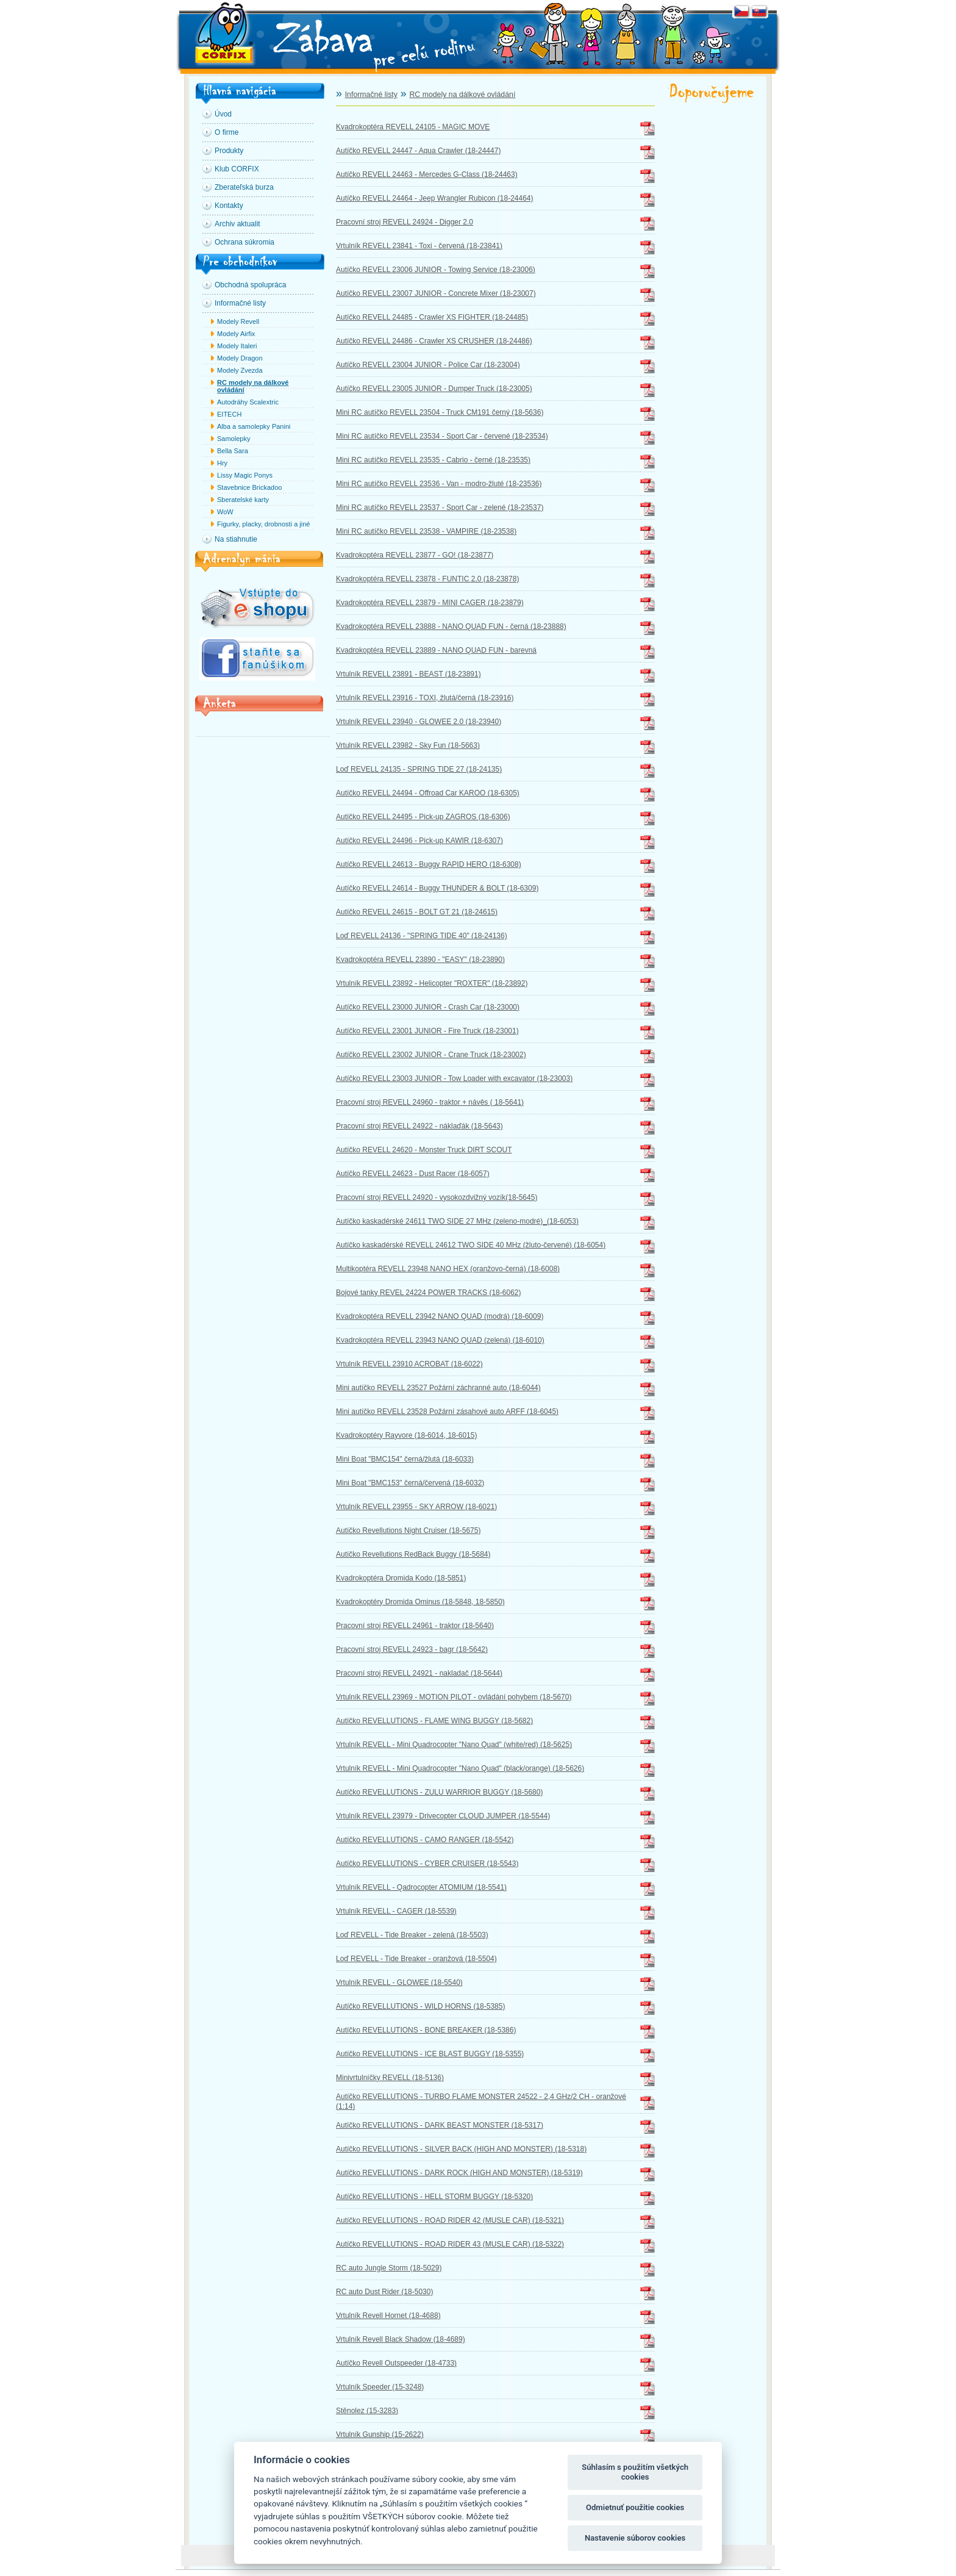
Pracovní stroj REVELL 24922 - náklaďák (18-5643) (419, 1126)
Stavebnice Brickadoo (249, 487)
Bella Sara (232, 450)
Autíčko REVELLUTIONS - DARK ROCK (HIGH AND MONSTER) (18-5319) (459, 2173)
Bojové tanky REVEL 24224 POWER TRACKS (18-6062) (428, 1292)
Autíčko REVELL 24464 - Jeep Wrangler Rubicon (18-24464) (434, 198)
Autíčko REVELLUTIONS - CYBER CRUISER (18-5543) (427, 1863)
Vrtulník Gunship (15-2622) (380, 2434)
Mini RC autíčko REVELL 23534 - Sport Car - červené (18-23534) (442, 436)
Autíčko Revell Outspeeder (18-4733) (396, 2363)
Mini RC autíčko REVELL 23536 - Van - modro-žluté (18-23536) (439, 483)
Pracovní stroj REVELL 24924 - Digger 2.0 (404, 222)
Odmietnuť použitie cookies (635, 2507)
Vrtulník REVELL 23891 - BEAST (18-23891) (408, 674)
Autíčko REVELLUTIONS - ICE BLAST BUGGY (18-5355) (430, 2054)
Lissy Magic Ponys (245, 475)
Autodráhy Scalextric (248, 402)
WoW (225, 511)
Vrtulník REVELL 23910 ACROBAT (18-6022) (409, 1364)
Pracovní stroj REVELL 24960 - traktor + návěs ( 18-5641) (430, 1102)
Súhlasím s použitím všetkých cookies (635, 2472)
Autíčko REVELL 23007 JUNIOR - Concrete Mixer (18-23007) (436, 293)
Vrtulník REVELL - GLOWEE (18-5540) (399, 1982)
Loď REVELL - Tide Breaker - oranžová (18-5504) (416, 1958)
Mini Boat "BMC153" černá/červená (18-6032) (410, 1483)
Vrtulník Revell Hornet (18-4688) (388, 2315)
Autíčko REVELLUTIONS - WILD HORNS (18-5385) (420, 2006)
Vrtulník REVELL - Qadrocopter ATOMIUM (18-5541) (421, 1887)
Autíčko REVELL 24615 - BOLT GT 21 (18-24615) (417, 912)
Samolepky (233, 438)
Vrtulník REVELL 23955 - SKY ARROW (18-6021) (416, 1506)
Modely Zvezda (240, 370)
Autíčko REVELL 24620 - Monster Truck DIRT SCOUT (424, 1150)
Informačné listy (371, 94)
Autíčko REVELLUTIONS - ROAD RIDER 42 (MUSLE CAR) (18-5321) (450, 2220)
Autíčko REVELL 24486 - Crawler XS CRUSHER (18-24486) (434, 341)
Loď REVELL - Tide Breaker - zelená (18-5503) (412, 1935)
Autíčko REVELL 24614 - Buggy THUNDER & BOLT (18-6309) (437, 888)
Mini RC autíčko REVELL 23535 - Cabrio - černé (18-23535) (433, 460)
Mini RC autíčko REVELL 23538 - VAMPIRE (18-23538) (426, 531)
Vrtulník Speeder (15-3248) (380, 2387)
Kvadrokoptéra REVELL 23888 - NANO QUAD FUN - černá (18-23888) (451, 626)
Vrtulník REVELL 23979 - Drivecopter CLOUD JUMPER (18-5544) (443, 1816)
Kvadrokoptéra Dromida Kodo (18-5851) (401, 1578)
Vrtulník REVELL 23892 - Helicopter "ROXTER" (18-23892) (431, 983)
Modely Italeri (237, 346)
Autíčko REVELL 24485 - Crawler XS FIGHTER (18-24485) (432, 317)
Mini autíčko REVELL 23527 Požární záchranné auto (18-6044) (438, 1387)
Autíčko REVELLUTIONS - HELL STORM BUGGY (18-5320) (434, 2196)
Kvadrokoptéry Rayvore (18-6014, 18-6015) (406, 1435)
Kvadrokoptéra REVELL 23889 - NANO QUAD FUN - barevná (436, 650)
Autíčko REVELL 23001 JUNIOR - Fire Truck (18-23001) (427, 1031)
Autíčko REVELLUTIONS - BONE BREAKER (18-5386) (426, 2030)
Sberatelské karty (243, 499)
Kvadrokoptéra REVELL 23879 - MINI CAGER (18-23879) (430, 602)
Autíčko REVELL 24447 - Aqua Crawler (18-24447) (418, 150)
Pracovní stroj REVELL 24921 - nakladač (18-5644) (419, 1673)
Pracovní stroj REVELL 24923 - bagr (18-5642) (412, 1649)
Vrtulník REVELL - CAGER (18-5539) (396, 1911)
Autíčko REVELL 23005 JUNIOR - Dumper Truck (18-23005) (434, 388)
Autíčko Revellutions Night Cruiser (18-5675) (408, 1530)
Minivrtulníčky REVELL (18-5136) (390, 2077)
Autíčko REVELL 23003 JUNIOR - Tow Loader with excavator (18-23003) (454, 1078)
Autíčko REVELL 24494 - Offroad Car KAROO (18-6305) (427, 793)
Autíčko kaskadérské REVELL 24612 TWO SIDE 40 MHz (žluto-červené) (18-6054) (470, 1245)
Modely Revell (238, 321)
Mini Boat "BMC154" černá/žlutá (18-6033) (405, 1459)
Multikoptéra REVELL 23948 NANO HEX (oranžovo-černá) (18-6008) (448, 1269)
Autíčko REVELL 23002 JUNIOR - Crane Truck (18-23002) (431, 1054)
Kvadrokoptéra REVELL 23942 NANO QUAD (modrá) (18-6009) (439, 1316)
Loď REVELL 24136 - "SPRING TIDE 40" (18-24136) (421, 935)
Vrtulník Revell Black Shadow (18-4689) (400, 2339)
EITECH (229, 414)
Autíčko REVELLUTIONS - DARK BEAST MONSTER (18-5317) (439, 2125)
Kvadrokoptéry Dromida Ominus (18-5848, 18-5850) (420, 1602)
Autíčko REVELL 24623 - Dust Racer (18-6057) (413, 1173)
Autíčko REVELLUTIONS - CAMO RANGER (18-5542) (424, 1839)
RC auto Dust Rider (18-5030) (384, 2291)
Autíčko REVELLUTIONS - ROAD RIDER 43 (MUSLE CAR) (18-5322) (450, 2244)
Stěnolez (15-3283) (367, 2410)
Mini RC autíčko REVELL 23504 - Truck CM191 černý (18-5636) (439, 412)
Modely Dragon (240, 358)
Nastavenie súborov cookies (635, 2537)
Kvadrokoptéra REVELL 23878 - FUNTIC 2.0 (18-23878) (427, 579)
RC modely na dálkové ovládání (252, 386)
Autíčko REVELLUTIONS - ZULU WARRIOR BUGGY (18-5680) (439, 1792)
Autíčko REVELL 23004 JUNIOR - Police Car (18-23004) (428, 365)
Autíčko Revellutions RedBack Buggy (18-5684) (413, 1554)
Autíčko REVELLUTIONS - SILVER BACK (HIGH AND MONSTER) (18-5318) (461, 2149)
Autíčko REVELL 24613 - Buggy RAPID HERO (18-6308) (428, 864)
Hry (222, 463)
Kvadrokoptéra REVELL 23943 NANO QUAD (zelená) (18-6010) (440, 1340)
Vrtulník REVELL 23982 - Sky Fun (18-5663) (408, 745)
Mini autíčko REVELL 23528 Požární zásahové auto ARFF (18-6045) (447, 1411)
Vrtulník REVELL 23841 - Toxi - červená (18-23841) (419, 246)
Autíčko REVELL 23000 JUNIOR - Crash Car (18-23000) (427, 1007)
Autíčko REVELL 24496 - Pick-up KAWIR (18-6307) (419, 840)
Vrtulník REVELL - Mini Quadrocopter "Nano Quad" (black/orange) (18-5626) (460, 1768)
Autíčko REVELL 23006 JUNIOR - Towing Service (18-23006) (435, 269)
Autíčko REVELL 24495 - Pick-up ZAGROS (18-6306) (423, 817)
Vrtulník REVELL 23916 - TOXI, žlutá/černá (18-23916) (425, 698)
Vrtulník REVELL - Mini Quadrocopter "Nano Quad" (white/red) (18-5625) (454, 1744)
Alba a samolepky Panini (253, 426)
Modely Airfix (236, 333)
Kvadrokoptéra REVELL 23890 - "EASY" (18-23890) (420, 959)
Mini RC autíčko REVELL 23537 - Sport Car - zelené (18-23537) (439, 507)
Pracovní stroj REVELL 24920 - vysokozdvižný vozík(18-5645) (436, 1197)
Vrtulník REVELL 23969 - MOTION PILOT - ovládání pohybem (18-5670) (453, 1697)
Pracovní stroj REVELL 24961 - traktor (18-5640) (415, 1625)
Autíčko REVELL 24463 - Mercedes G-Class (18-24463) (427, 174)
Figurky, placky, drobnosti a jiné (263, 524)
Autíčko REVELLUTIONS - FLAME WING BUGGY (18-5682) (434, 1721)
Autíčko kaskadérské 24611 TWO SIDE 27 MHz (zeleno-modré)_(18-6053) (457, 1221)
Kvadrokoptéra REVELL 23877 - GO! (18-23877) (414, 555)
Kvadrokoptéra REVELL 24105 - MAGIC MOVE (413, 127)
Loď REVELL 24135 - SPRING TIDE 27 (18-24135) (419, 769)
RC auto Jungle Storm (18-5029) (388, 2268)
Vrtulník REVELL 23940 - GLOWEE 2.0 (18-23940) (418, 721)
